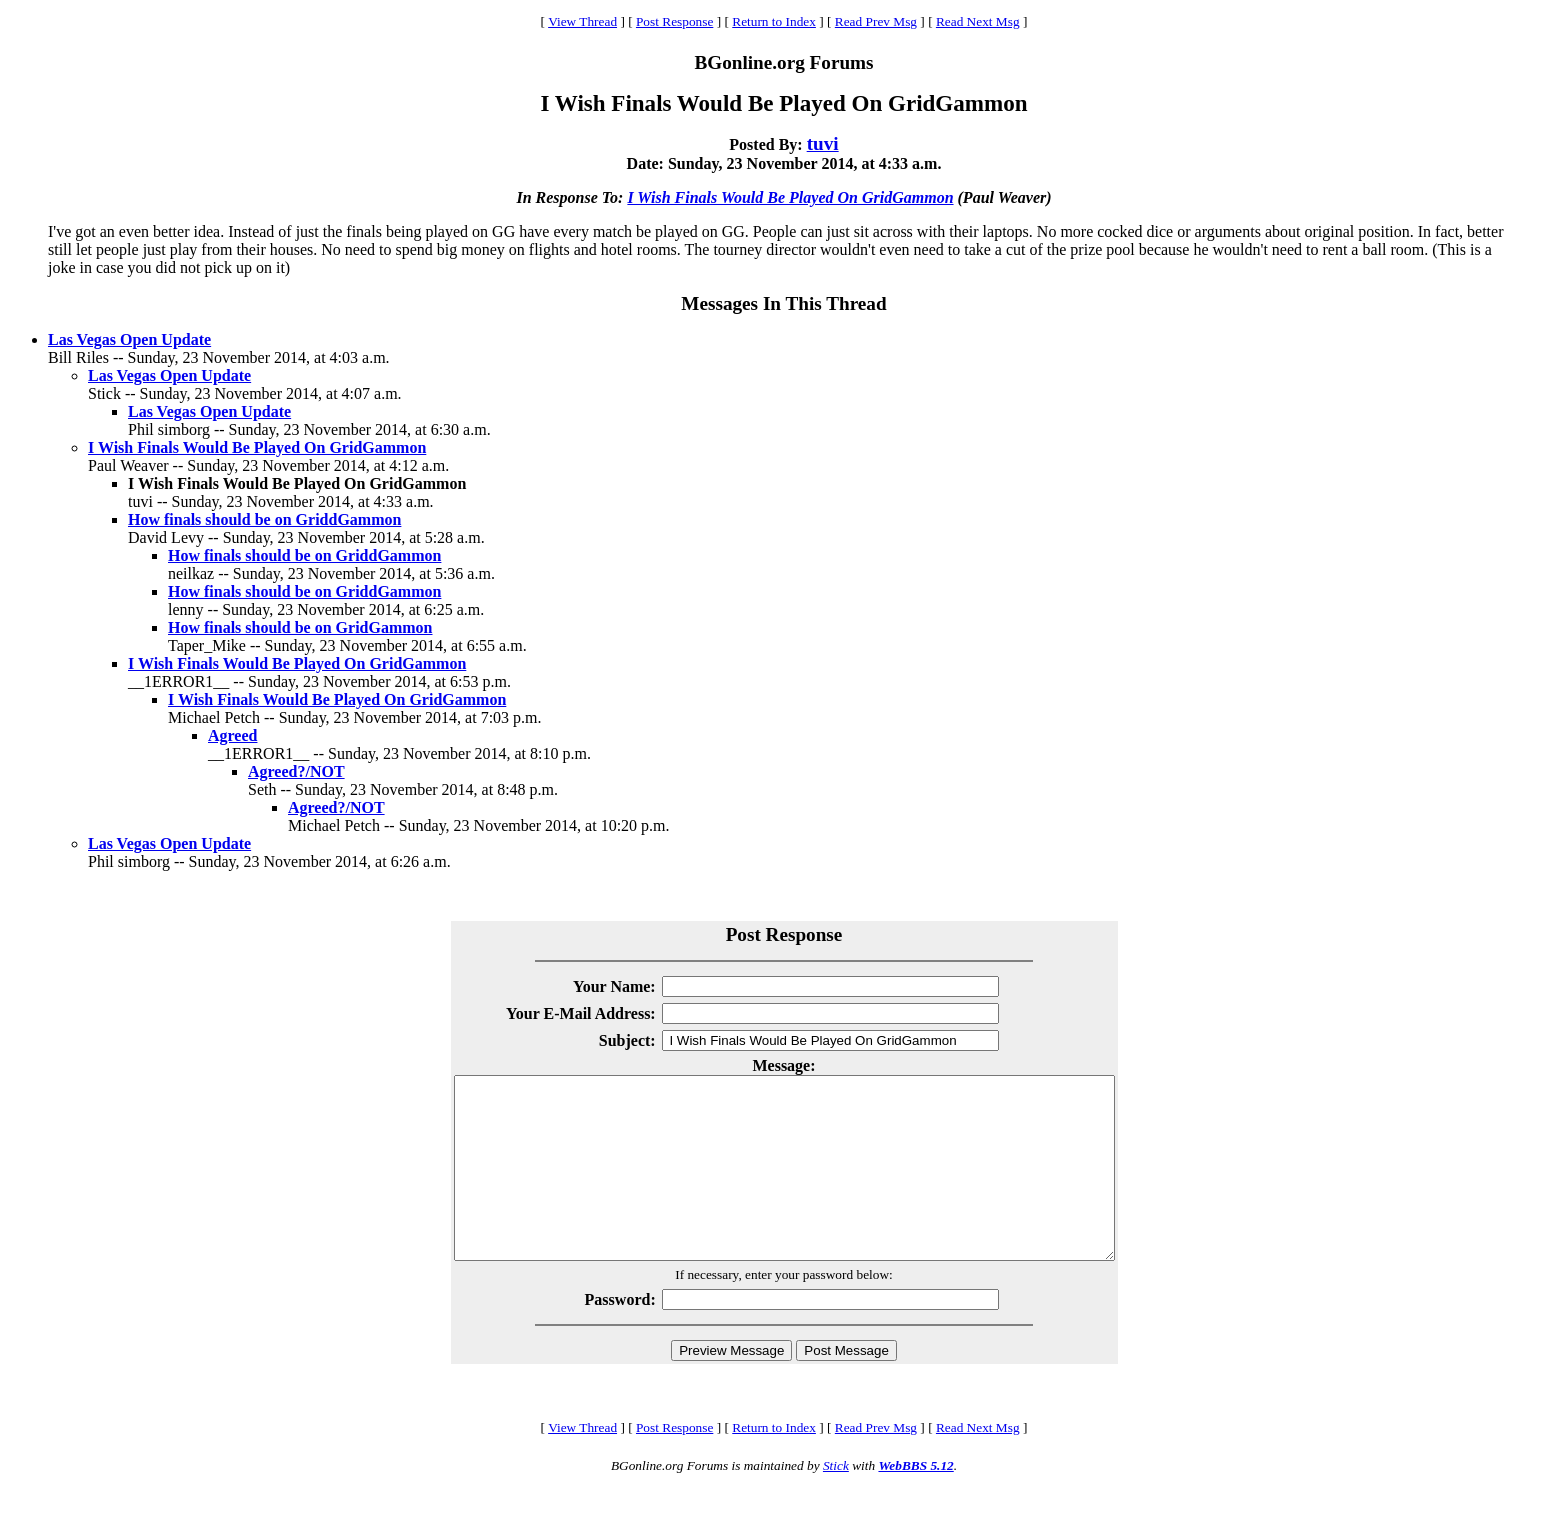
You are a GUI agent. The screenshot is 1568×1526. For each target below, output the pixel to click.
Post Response (674, 21)
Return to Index (774, 21)
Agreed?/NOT (296, 771)
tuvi (823, 143)
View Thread (582, 21)
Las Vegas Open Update (129, 339)
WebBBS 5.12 (915, 1501)
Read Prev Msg (876, 21)
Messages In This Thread (783, 303)
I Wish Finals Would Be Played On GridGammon (790, 197)
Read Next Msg (978, 21)
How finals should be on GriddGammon (264, 519)
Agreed (232, 735)
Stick (836, 1501)
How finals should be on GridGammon (300, 627)
